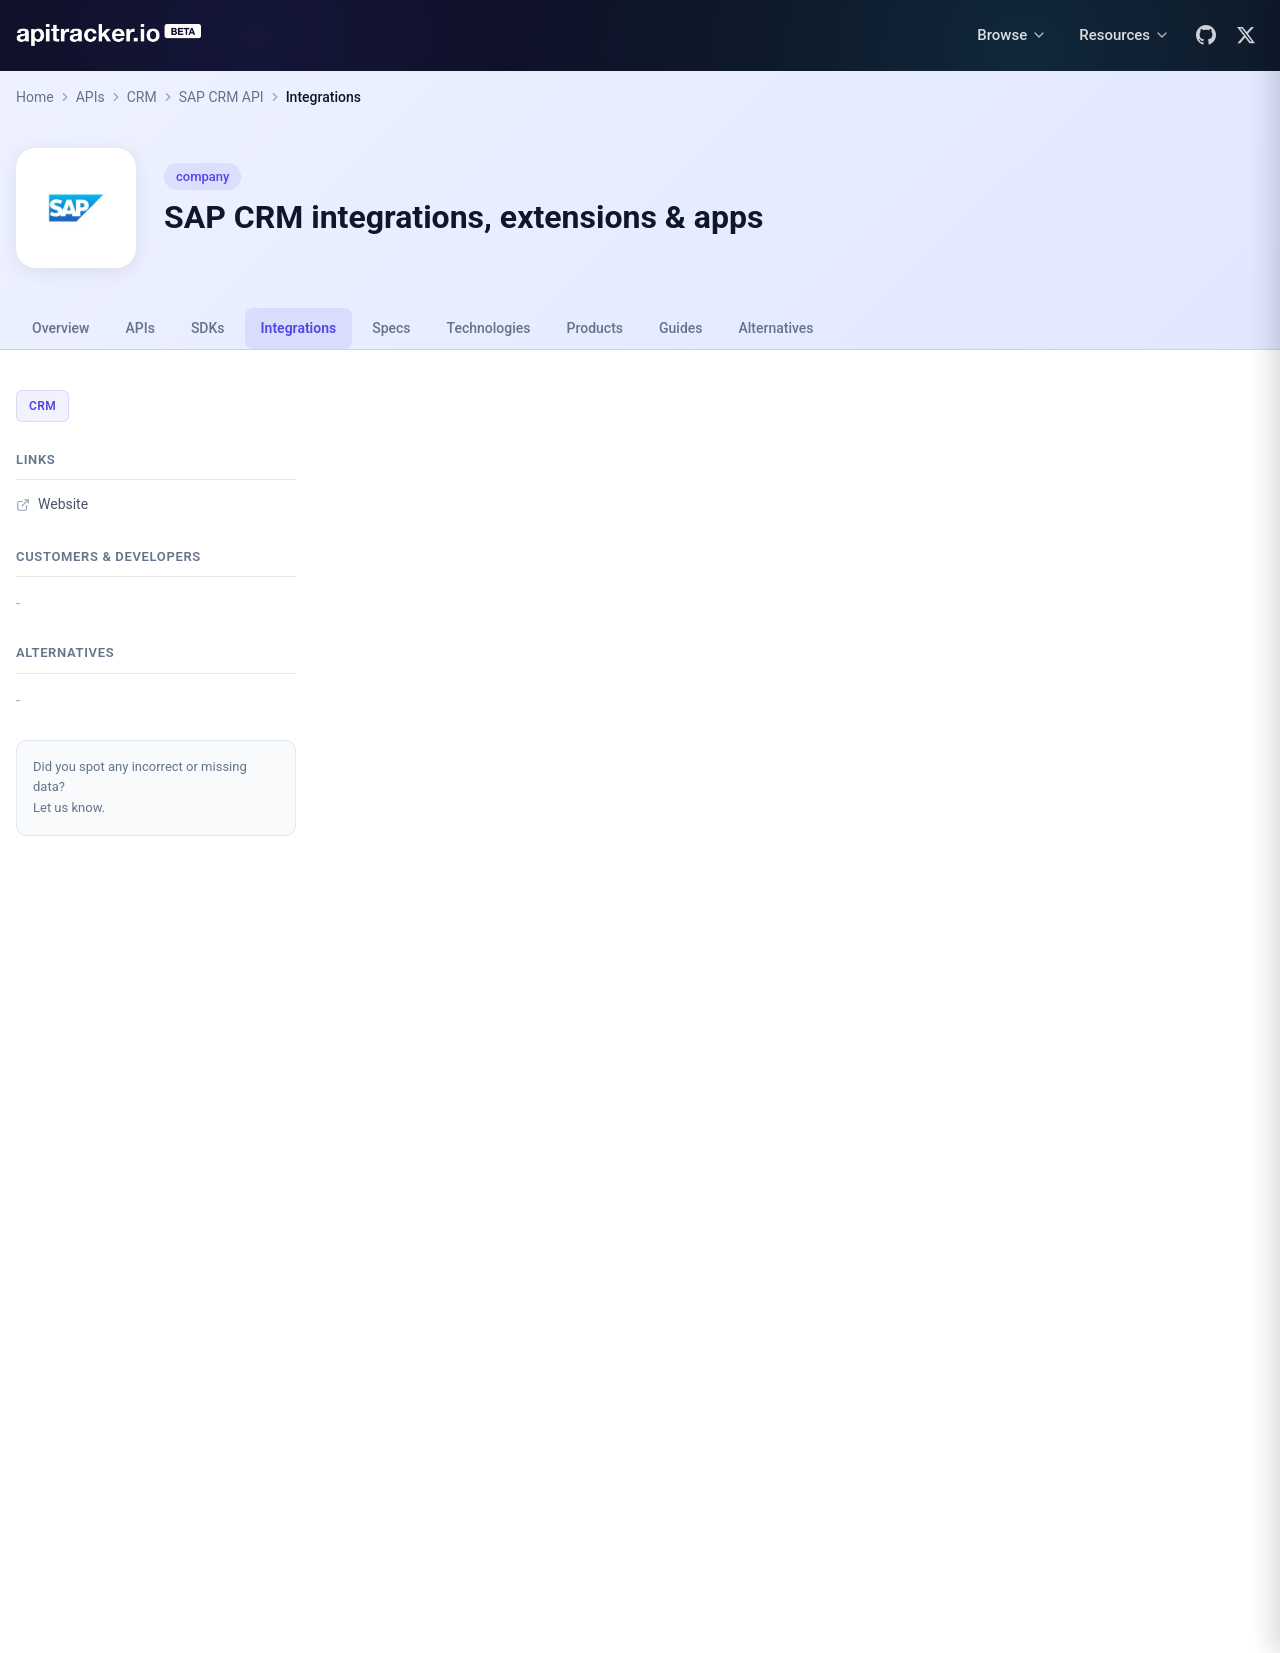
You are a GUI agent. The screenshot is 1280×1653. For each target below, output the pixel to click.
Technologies (489, 328)
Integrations (323, 97)
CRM (142, 97)
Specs (391, 328)
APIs (90, 97)
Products (595, 328)
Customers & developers (108, 556)
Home (35, 97)
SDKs (208, 328)
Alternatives (775, 328)
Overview (60, 328)
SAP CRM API (221, 97)
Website (52, 504)
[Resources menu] (1124, 35)
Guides (680, 328)
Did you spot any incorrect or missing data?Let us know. (140, 787)
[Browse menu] (1012, 35)
